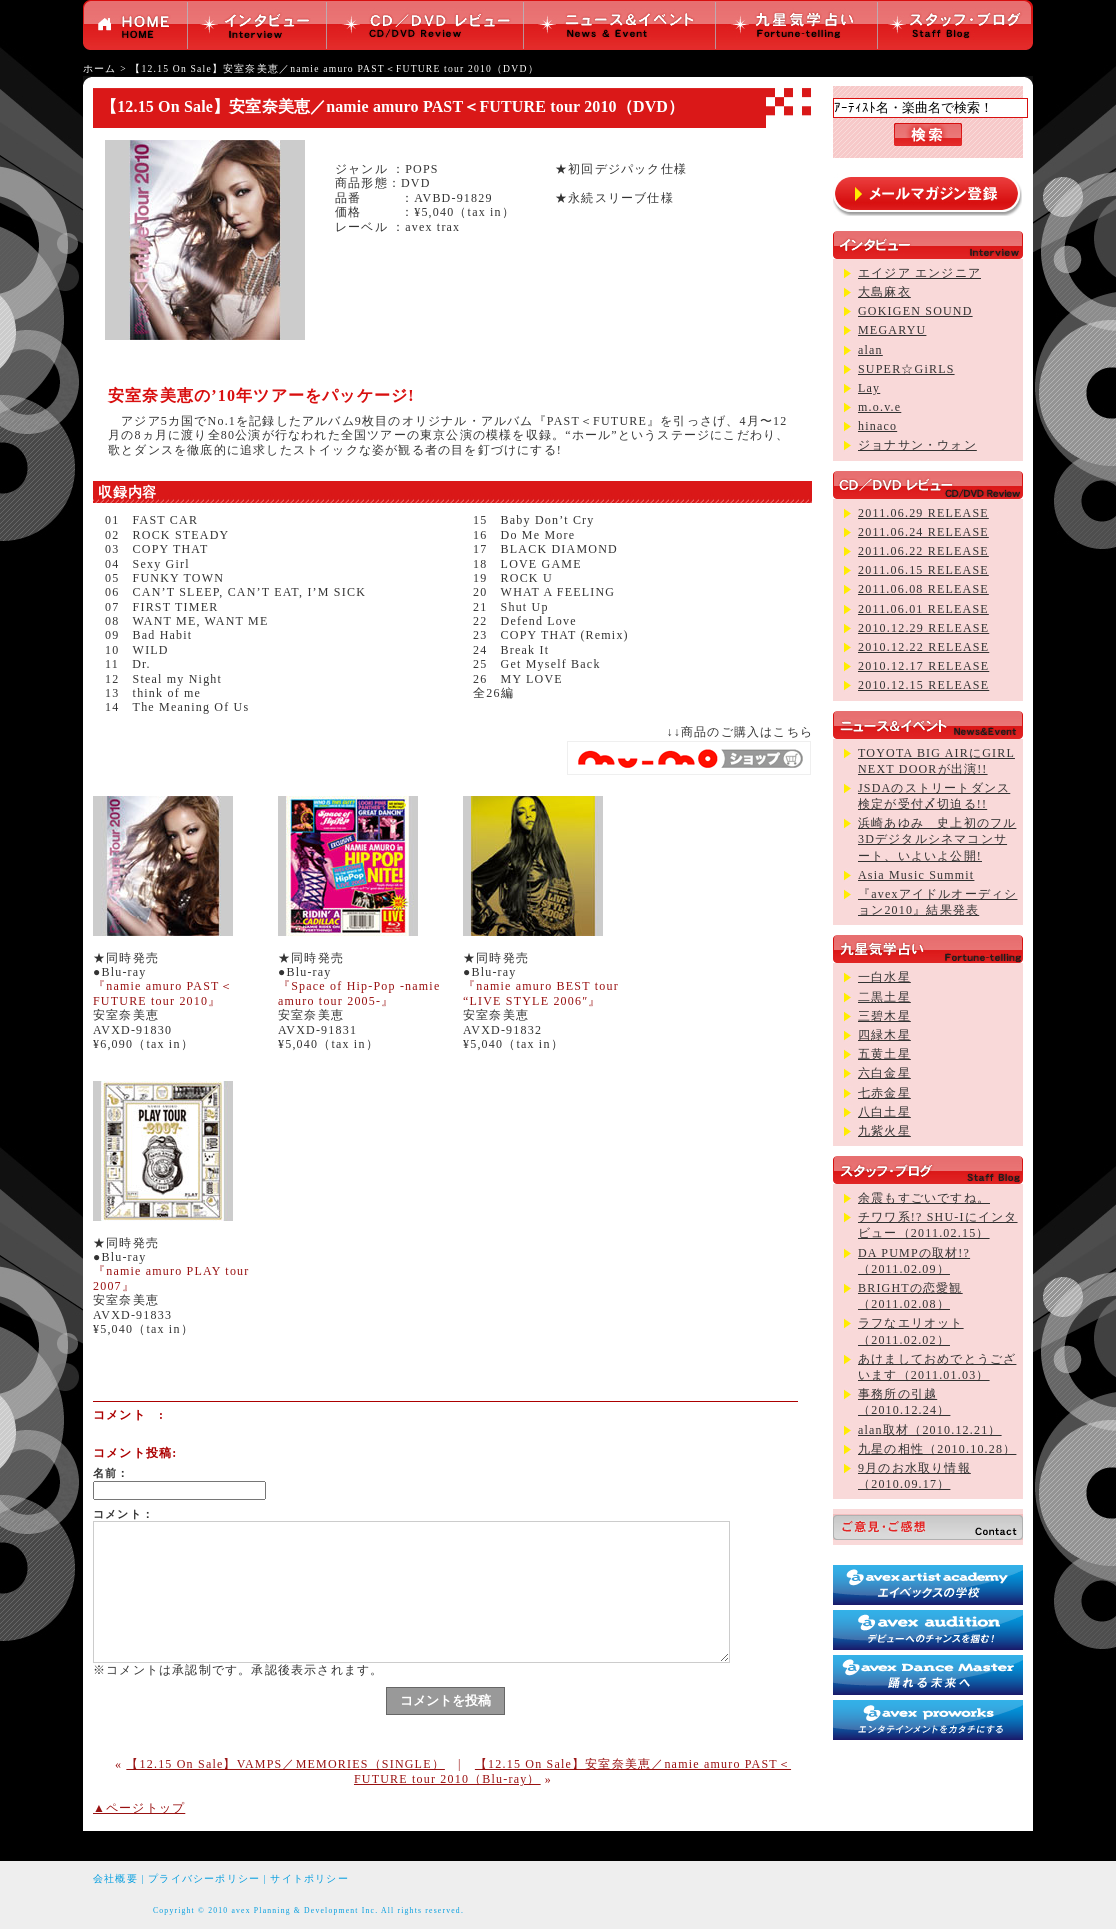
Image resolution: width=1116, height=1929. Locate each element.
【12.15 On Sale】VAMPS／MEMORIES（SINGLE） (285, 1764)
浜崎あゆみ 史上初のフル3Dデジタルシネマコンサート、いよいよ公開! (937, 839)
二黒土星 (884, 997)
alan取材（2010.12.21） (930, 1430)
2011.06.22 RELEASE (923, 551)
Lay (869, 388)
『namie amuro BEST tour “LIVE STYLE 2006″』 (541, 993)
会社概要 (115, 1878)
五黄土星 (884, 1054)
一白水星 (884, 977)
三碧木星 (884, 1016)
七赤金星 (884, 1093)
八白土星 (884, 1112)
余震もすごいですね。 (924, 1198)
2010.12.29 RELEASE (923, 628)
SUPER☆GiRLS (906, 369)
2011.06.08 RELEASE (923, 589)
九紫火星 (884, 1131)
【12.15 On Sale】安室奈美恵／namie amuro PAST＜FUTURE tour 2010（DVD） (334, 68)
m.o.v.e (879, 407)
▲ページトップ (139, 1808)
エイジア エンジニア (919, 273)
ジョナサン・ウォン (917, 445)
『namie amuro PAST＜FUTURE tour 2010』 (163, 993)
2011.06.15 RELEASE (923, 570)
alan (870, 350)
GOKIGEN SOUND (915, 311)
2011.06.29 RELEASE (923, 513)
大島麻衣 (884, 292)
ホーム (100, 68)
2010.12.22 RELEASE (923, 647)
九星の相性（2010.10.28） (937, 1449)
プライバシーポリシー (204, 1878)
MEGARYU (892, 330)
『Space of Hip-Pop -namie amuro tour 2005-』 (359, 993)
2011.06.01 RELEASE (923, 609)
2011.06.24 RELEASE (923, 532)
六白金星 (884, 1073)
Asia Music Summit (916, 875)
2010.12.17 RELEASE (923, 666)
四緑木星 (884, 1035)
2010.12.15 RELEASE (923, 685)
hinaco (877, 426)
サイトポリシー (309, 1878)
